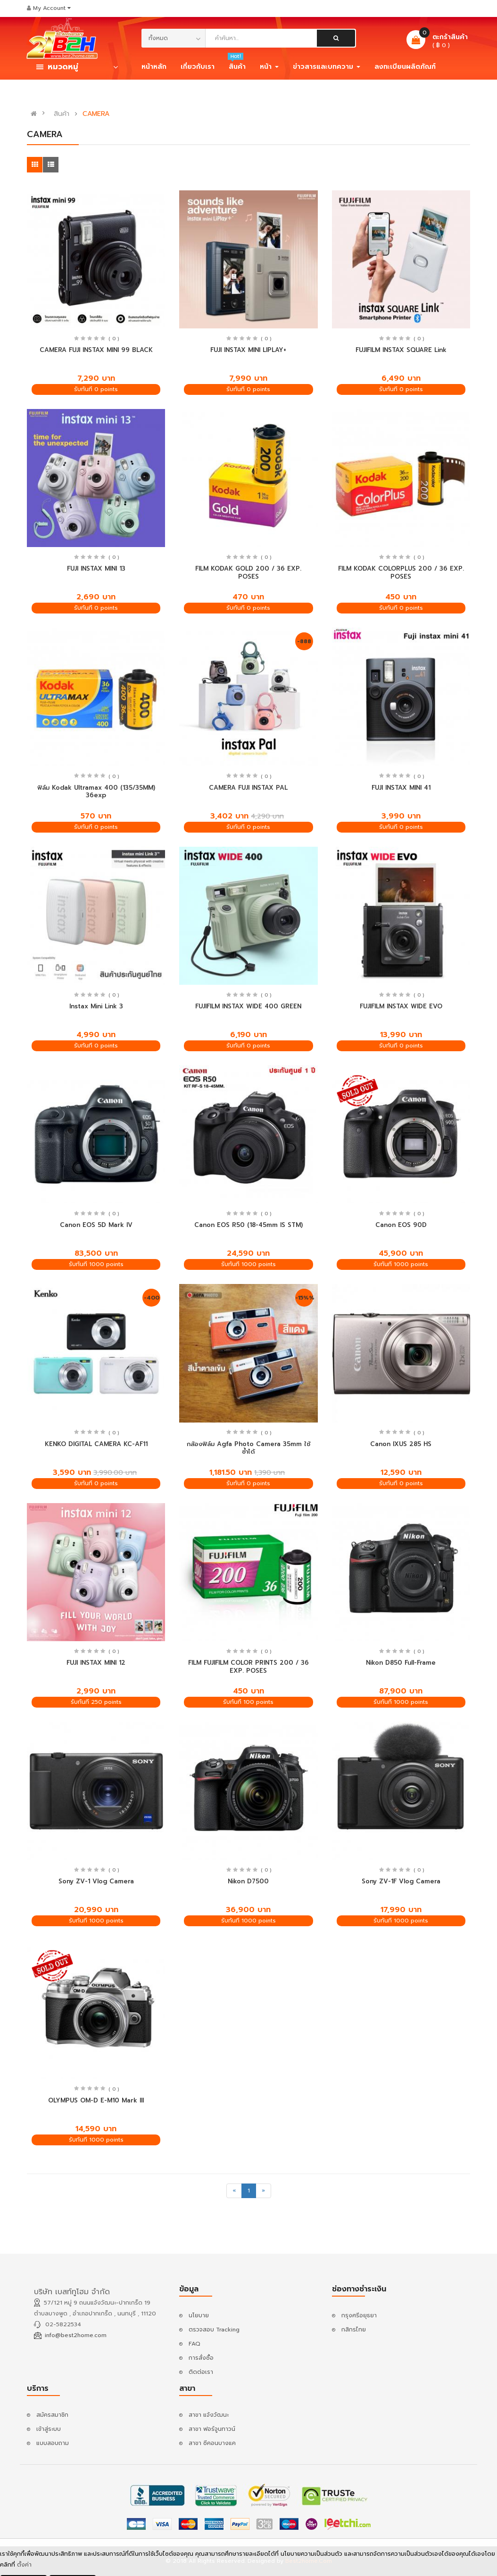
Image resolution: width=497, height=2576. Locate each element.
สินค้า (61, 114)
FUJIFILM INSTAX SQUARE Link (401, 349)
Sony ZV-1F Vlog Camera (401, 1881)
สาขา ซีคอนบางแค (212, 2443)
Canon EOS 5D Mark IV (96, 1224)
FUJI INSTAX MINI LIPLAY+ (248, 349)
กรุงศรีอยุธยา (359, 2315)
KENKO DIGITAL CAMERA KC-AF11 (96, 1443)
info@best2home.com (76, 2335)
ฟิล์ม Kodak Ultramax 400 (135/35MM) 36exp (96, 791)
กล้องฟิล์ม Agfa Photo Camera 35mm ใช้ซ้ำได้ (248, 1447)
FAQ (194, 2343)
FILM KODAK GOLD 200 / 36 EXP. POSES (248, 572)
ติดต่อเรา (201, 2372)
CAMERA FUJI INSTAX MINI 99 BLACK (96, 349)
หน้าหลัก (153, 67)
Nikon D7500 (248, 1881)
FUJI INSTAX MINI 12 (95, 1662)
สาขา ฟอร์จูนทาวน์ (212, 2429)
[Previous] (234, 2190)
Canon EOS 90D (401, 1224)
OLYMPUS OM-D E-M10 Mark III (96, 2100)
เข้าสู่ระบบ (48, 2429)
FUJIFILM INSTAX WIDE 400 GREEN (248, 1006)
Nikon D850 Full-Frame (401, 1662)
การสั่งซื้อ (201, 2358)
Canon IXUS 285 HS (400, 1443)
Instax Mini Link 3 (96, 1006)
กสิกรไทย (353, 2329)
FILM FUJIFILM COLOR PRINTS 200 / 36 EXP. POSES (248, 1666)
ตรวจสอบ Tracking (214, 2329)
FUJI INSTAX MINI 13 (96, 568)
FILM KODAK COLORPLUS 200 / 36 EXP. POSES (401, 572)
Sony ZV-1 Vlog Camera (96, 1881)
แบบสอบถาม (52, 2443)
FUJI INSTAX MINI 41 (401, 787)
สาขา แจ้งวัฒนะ (209, 2415)
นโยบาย (199, 2315)
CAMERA (96, 114)
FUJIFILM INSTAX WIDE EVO (401, 1006)
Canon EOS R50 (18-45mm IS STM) (248, 1224)
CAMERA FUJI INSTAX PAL (248, 787)
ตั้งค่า (24, 2565)
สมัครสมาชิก (52, 2415)
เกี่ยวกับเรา (198, 67)
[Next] (263, 2190)
